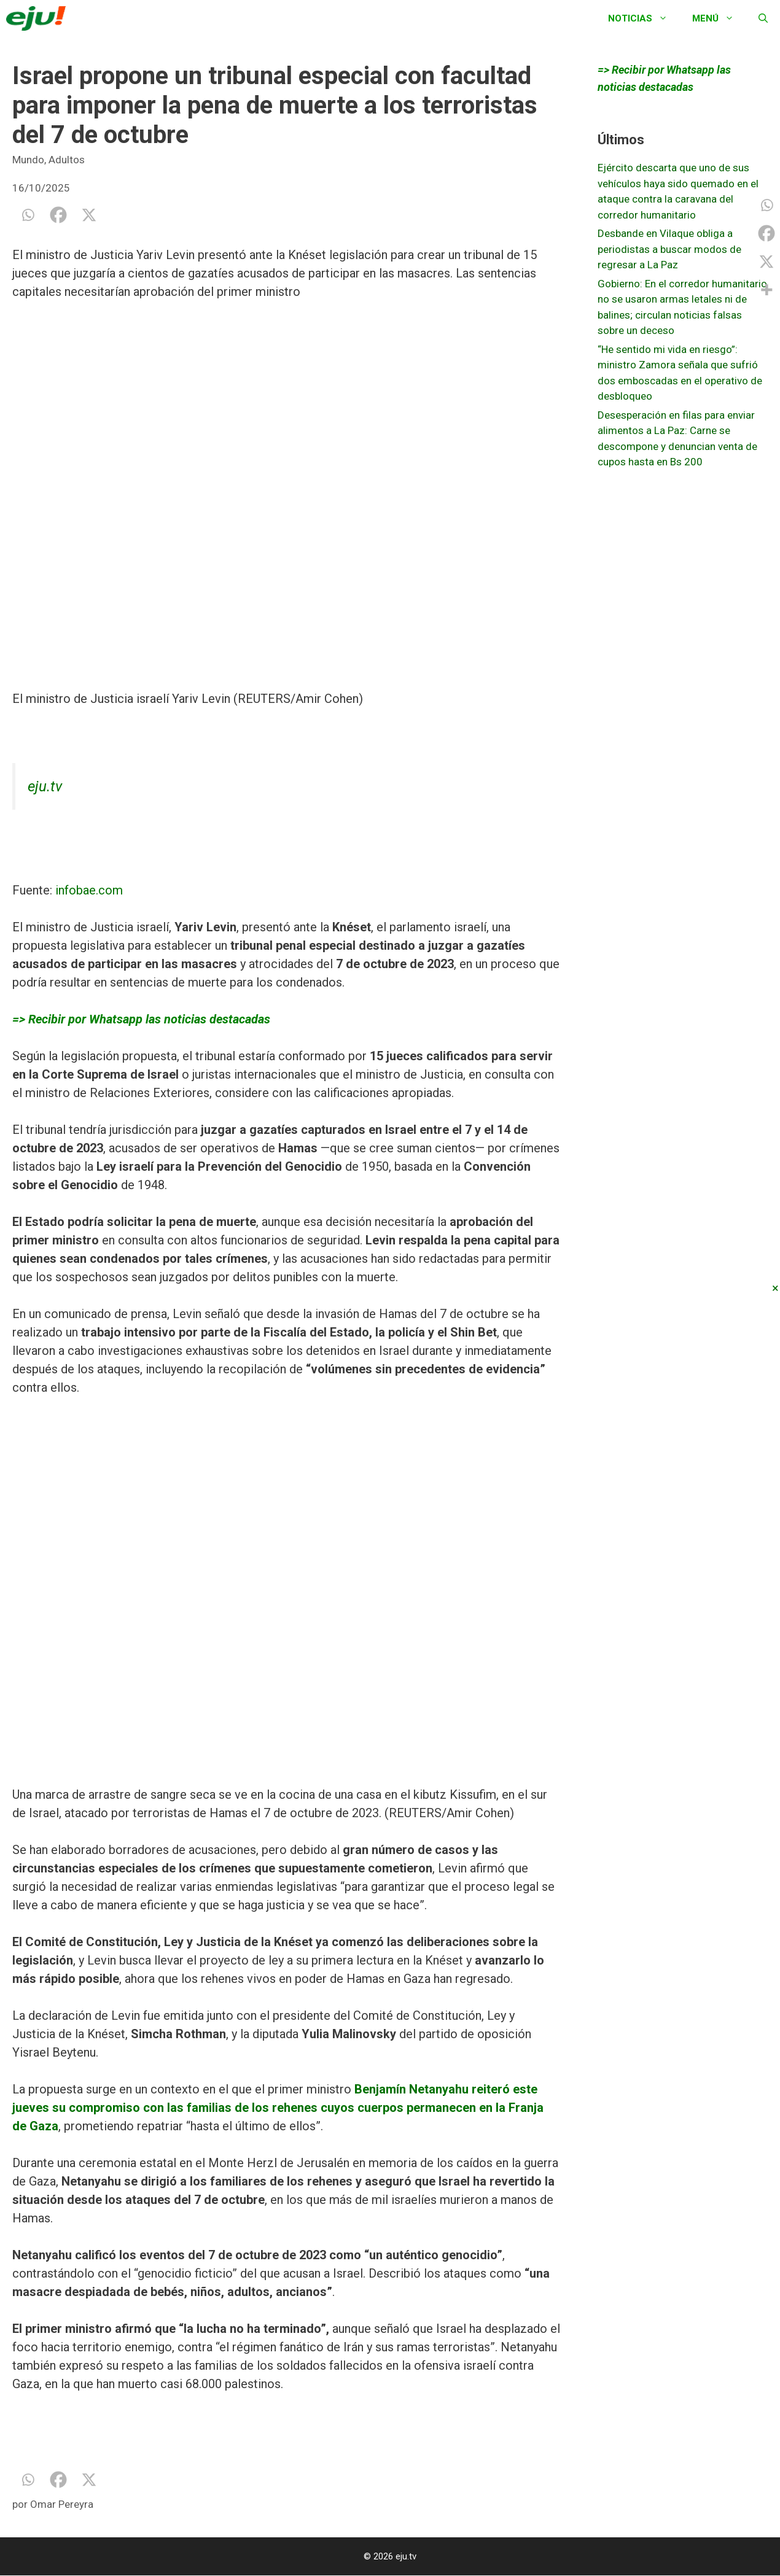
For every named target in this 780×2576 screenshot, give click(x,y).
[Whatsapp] (28, 215)
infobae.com (89, 890)
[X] (89, 215)
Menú (719, 18)
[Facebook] (58, 215)
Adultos (67, 159)
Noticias (644, 18)
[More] (766, 290)
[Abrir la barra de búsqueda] (763, 18)
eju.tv (45, 786)
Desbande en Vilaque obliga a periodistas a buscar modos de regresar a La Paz (669, 249)
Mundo (28, 159)
